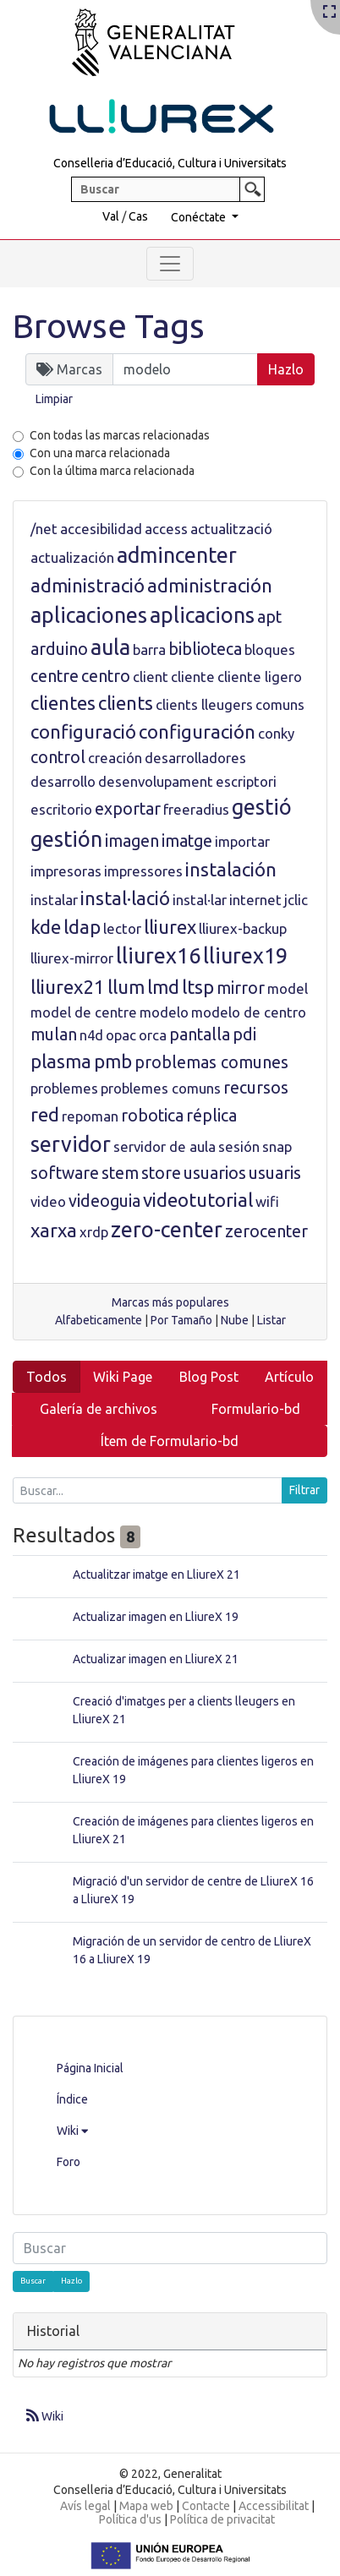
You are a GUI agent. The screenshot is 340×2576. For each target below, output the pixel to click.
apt (269, 617)
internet (255, 900)
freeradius (196, 809)
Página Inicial (90, 2068)
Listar (271, 1320)
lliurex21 (67, 986)
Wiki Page (122, 1376)
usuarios (215, 1173)
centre (54, 676)
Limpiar (54, 399)
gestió (262, 807)
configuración (197, 731)
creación (115, 758)
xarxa (53, 1230)
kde (45, 926)
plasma (60, 1061)
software (64, 1173)
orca (153, 1035)
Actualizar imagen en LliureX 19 (156, 1617)
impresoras (65, 871)
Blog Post (209, 1376)
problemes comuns (161, 1088)
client (150, 677)
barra (149, 649)
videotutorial (198, 1199)
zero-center (166, 1230)
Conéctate (199, 217)
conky (276, 733)
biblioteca (205, 649)
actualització (231, 529)
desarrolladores (195, 758)
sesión (239, 1146)
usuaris (275, 1173)
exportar (128, 809)
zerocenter (266, 1231)
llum (126, 986)
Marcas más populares (170, 1302)
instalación (231, 869)
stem (120, 1173)
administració (87, 585)
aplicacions (202, 615)
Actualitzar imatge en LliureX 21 (156, 1574)
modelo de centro (248, 1012)
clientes (63, 702)
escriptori (246, 781)
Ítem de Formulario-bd (170, 1441)
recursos (255, 1087)
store (161, 1173)
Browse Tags (109, 326)
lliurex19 (245, 956)
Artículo (289, 1376)
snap (277, 1146)
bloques (269, 649)
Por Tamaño (181, 1320)
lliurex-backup (243, 928)
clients (125, 702)
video (48, 1201)
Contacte (206, 2506)
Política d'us (130, 2519)
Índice (72, 2099)
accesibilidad (101, 529)
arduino (59, 649)
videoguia (104, 1201)
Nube (235, 1320)
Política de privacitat (222, 2519)
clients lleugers (204, 704)
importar (242, 841)
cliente (193, 677)
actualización (72, 557)
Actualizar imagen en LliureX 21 (156, 1659)
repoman (90, 1116)
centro (105, 676)
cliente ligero (259, 677)
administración (209, 585)
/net (44, 529)
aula (110, 647)
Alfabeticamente (98, 1320)
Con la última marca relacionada (112, 471)
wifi (267, 1201)
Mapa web (146, 2506)
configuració (83, 731)
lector (122, 928)
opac (121, 1035)
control (57, 757)
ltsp (198, 986)
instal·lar (200, 900)
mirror (241, 988)
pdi (244, 1034)
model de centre (83, 1012)
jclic (296, 900)
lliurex (170, 926)
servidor (70, 1144)
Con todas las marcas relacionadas (120, 435)
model (287, 988)
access (166, 529)
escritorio (61, 809)
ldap (82, 926)
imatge (187, 841)
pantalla (199, 1034)
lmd (163, 986)
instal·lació (125, 898)
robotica (152, 1115)
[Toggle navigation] (170, 264)
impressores (143, 871)
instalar (54, 900)
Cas (138, 216)
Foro (68, 2162)
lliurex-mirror (71, 958)
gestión (66, 839)
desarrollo (63, 781)
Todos (46, 1376)
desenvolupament (155, 781)
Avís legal (85, 2506)
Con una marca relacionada (100, 453)
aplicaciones (88, 615)
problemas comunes (211, 1062)
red (44, 1114)
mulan (53, 1034)
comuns (279, 704)
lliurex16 (158, 956)
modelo (164, 1012)
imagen (132, 841)
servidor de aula (164, 1146)
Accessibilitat (274, 2506)
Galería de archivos (98, 1408)
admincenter (177, 555)
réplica (211, 1115)
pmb (113, 1061)
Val (110, 216)
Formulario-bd (255, 1408)
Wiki (72, 2130)
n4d (91, 1035)
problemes (64, 1088)
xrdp (94, 1232)
